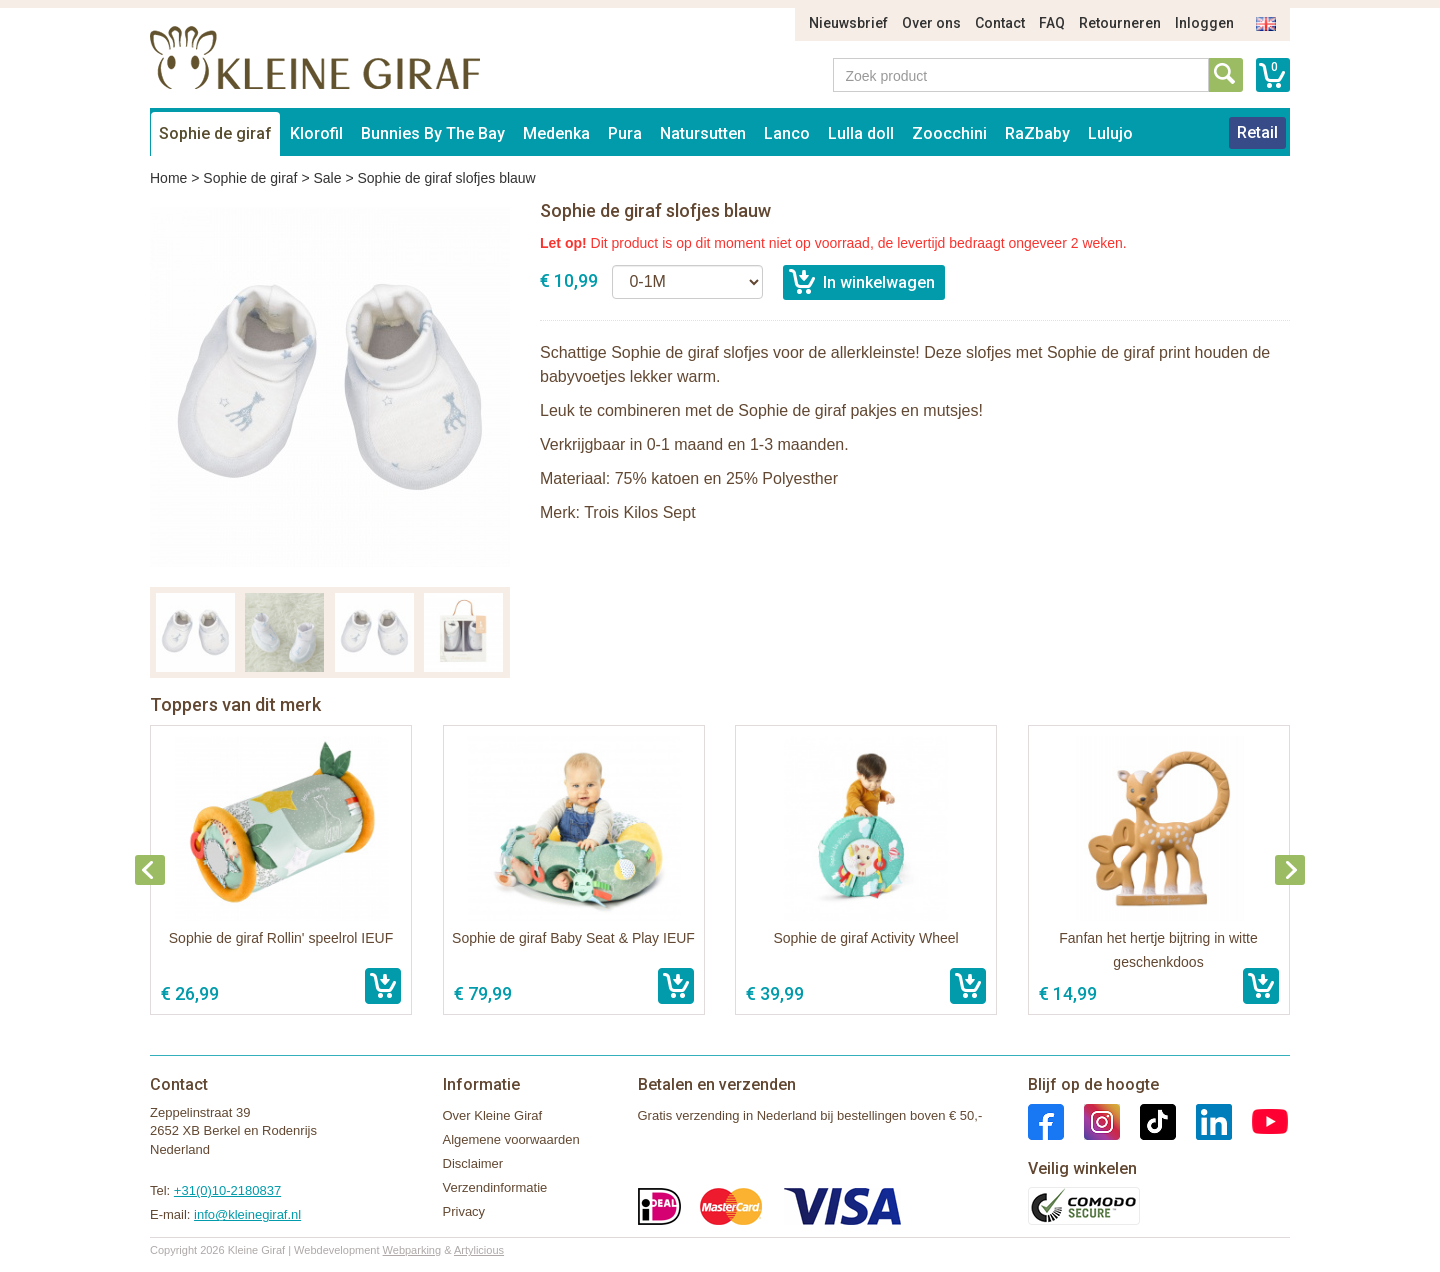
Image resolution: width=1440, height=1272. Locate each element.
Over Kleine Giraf (493, 1115)
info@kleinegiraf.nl (247, 1214)
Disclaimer (473, 1163)
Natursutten (703, 133)
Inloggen (1204, 23)
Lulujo (1110, 133)
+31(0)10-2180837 (227, 1190)
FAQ (1052, 23)
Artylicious (479, 1250)
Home (168, 178)
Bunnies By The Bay (433, 133)
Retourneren (1120, 23)
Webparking (412, 1250)
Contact (1000, 23)
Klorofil (316, 133)
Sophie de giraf (215, 133)
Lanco (787, 133)
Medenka (556, 133)
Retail (1257, 132)
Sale (327, 178)
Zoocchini (949, 133)
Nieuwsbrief (848, 23)
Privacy (464, 1211)
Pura (625, 133)
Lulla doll (861, 133)
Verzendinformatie (495, 1187)
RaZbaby (1037, 133)
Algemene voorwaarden (511, 1139)
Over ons (931, 23)
